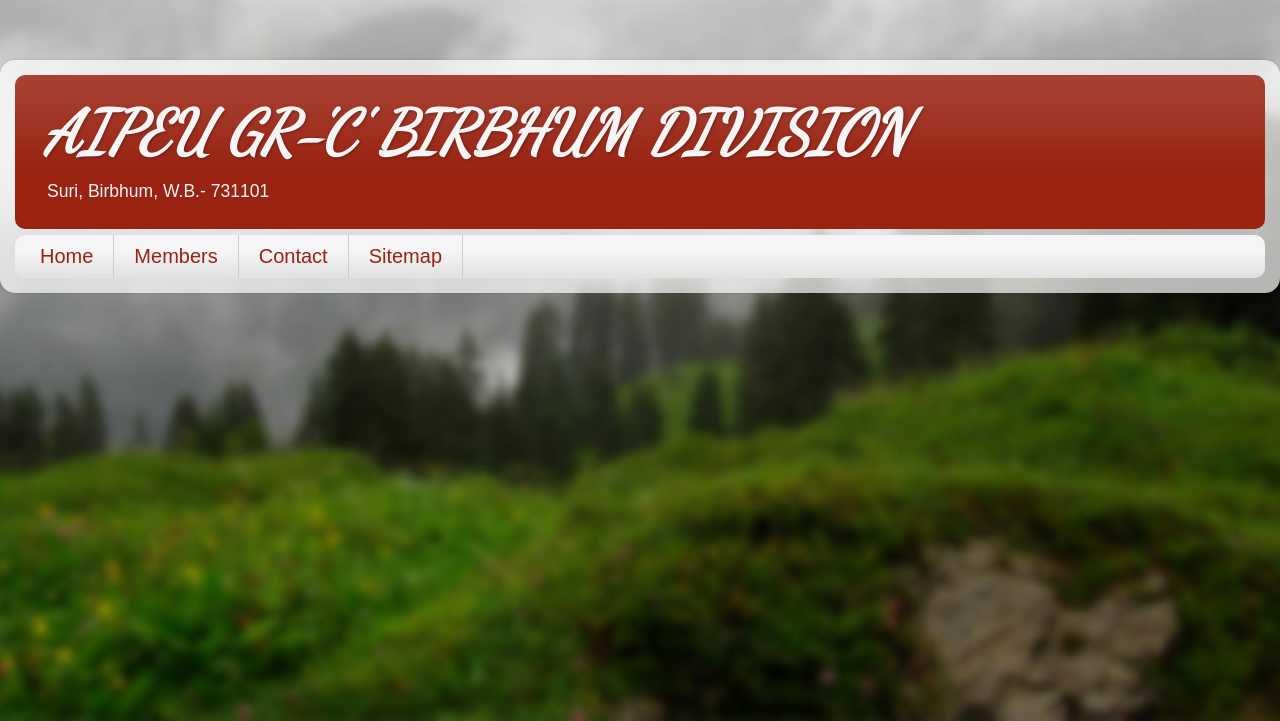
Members (175, 256)
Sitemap (405, 256)
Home (66, 256)
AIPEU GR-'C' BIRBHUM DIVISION (476, 133)
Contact (293, 256)
